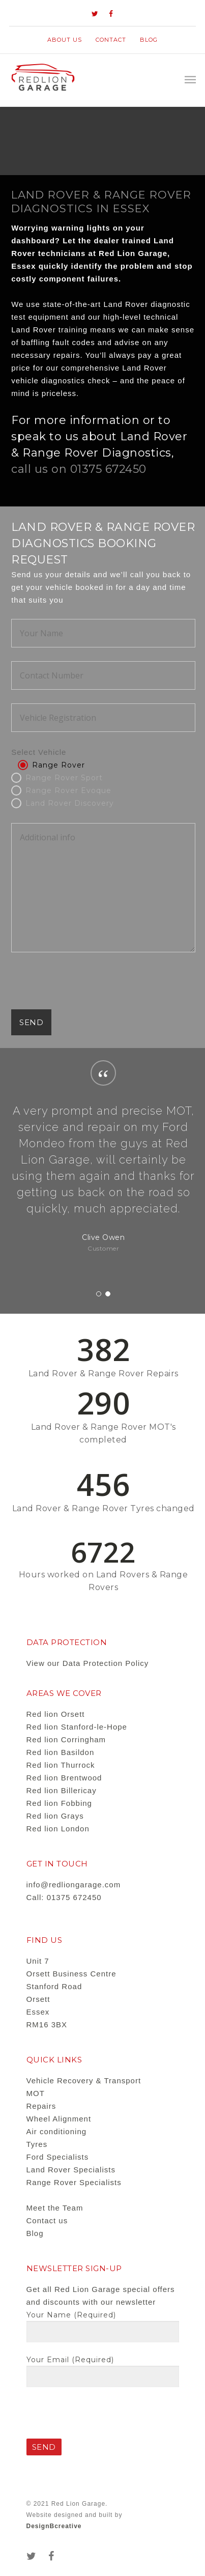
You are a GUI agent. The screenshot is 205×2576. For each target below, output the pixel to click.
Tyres (37, 2144)
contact (111, 39)
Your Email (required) (102, 2371)
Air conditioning (56, 2131)
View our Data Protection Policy (87, 1663)
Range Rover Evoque (68, 790)
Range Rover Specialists (74, 2182)
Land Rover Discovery (69, 803)
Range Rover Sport (64, 777)
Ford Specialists (57, 2157)
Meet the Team (54, 2207)
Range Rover (58, 765)
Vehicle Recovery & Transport (83, 2080)
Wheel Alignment (59, 2118)
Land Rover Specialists (70, 2169)
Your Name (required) (102, 2326)
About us (64, 39)
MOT (35, 2093)
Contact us (47, 2220)
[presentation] (88, 989)
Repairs (41, 2106)
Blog (149, 39)
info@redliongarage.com (73, 1884)
